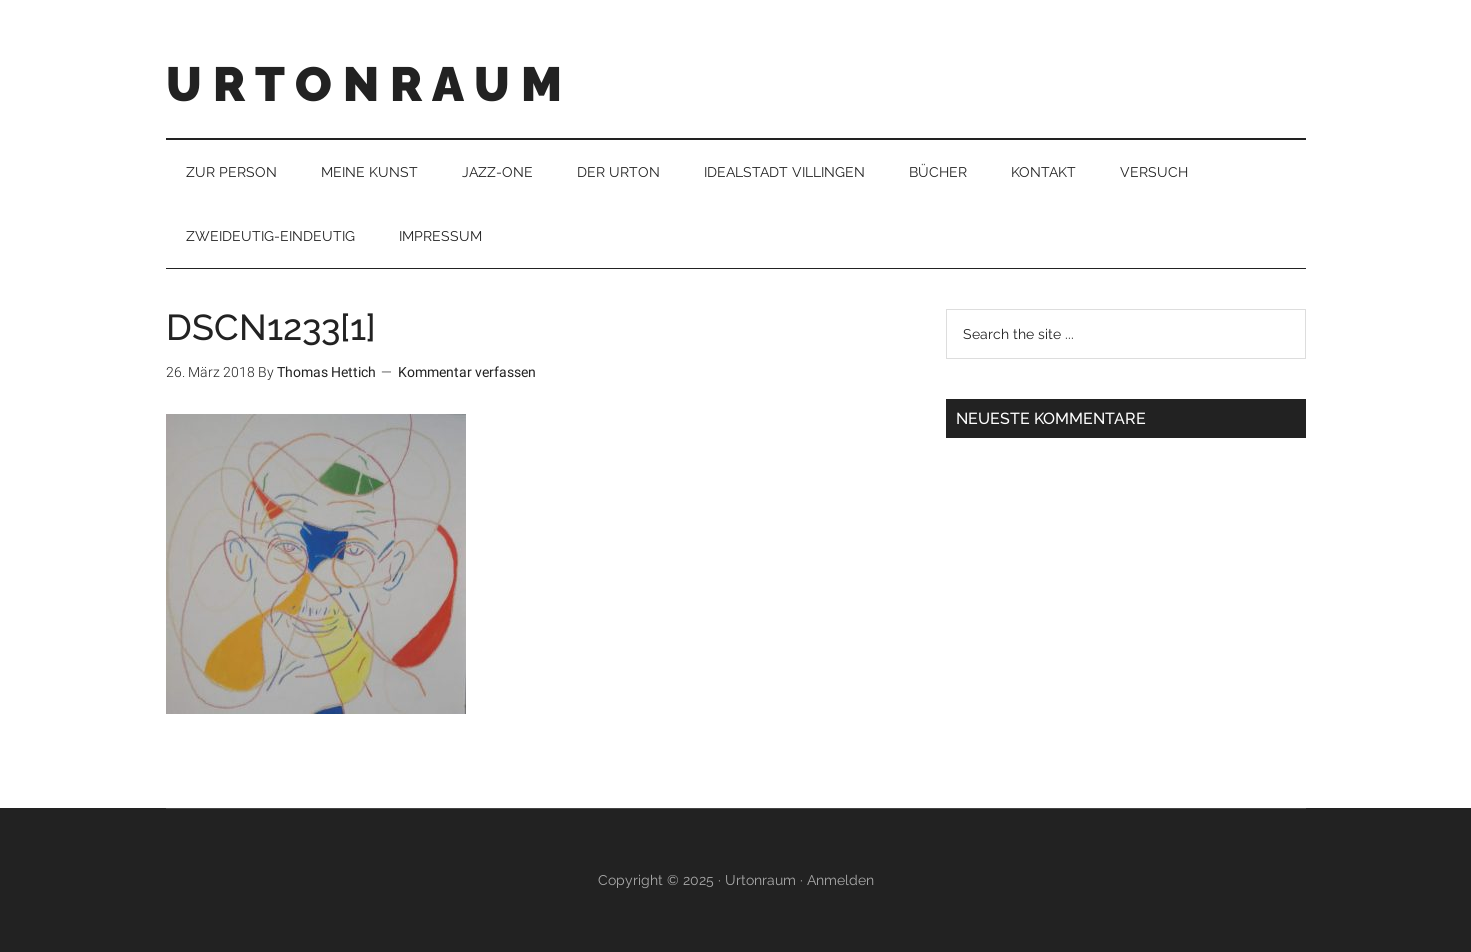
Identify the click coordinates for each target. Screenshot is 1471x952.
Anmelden (840, 880)
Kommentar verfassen (467, 372)
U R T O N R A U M (364, 84)
